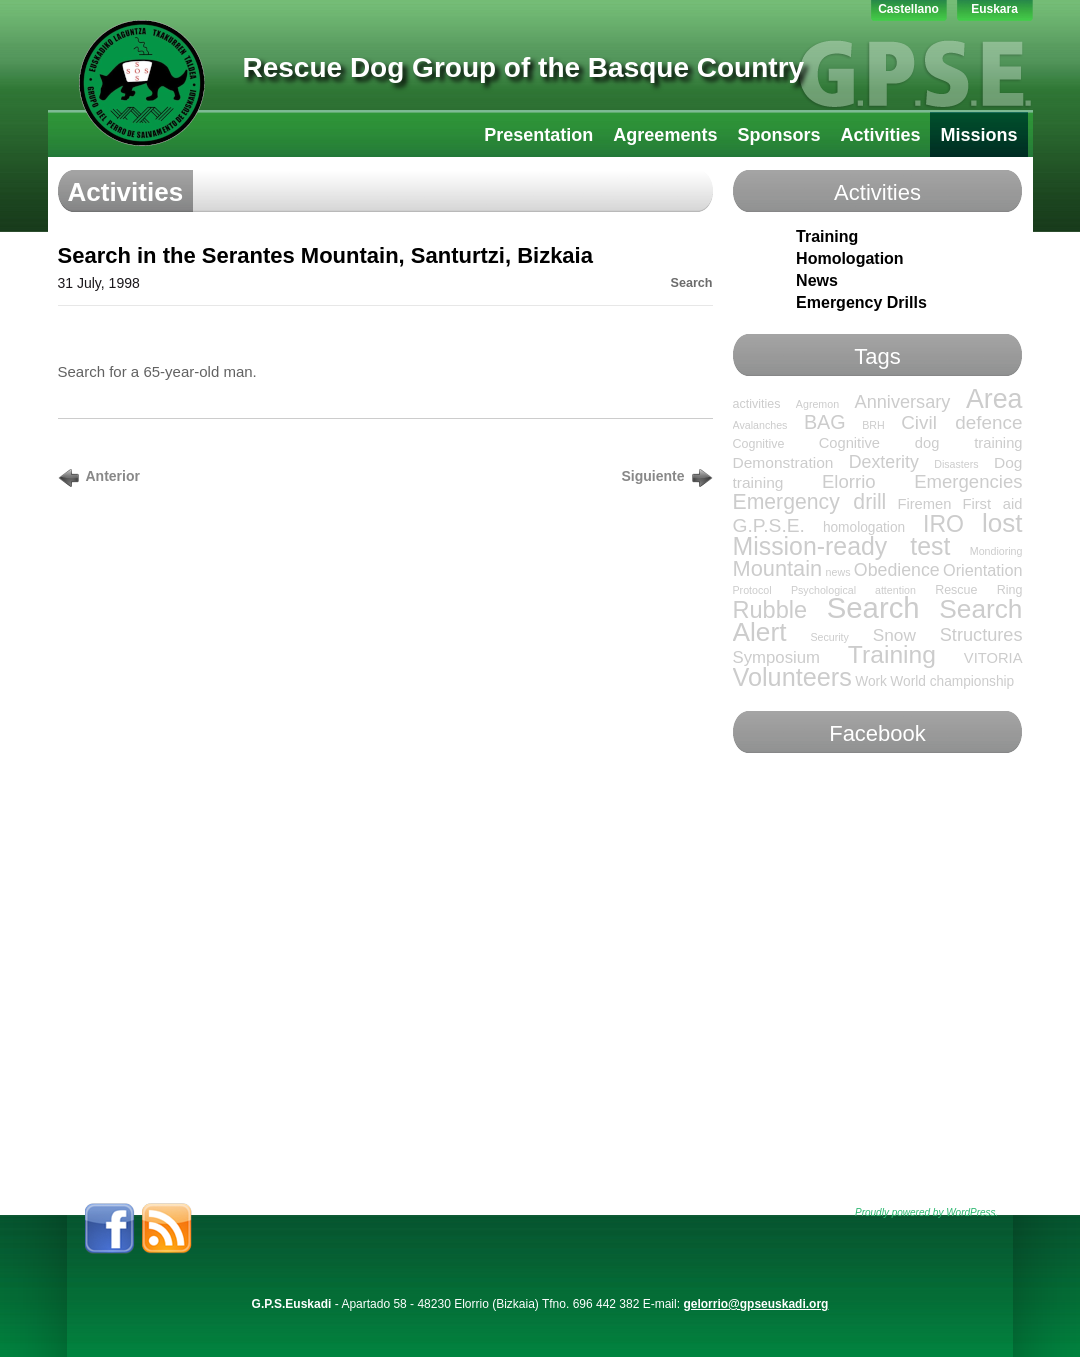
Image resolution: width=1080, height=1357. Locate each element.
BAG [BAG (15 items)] (825, 422)
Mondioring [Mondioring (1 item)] (996, 551)
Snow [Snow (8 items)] (894, 635)
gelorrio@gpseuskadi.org (755, 1304)
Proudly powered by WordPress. (926, 1212)
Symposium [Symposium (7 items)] (777, 657)
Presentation (538, 135)
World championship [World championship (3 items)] (952, 681)
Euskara (994, 9)
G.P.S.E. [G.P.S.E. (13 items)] (769, 525)
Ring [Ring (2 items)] (1010, 590)
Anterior (113, 476)
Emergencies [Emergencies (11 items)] (968, 481)
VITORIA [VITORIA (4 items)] (993, 658)
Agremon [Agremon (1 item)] (817, 404)
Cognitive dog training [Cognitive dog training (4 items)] (921, 443)
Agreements (665, 135)
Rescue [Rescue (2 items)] (956, 590)
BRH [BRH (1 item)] (873, 425)
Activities (880, 135)
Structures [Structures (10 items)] (981, 635)
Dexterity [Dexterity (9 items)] (884, 462)
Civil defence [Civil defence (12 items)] (961, 422)
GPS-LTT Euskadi (142, 83)
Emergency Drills (861, 302)
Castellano (908, 9)
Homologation (850, 258)
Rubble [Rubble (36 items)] (770, 610)
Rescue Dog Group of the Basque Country (524, 67)
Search (691, 283)
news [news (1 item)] (838, 572)
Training (827, 236)
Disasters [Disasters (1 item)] (956, 464)
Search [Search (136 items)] (873, 607)
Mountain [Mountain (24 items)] (778, 568)
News (817, 280)
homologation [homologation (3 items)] (864, 527)
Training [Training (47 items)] (892, 654)
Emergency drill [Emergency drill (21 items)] (810, 501)
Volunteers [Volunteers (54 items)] (792, 677)
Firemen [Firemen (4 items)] (924, 504)
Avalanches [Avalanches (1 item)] (760, 425)
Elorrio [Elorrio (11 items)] (849, 481)
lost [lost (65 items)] (1002, 523)
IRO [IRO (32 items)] (943, 524)
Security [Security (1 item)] (829, 637)
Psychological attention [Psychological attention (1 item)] (853, 590)
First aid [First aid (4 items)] (992, 504)
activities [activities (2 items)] (757, 404)
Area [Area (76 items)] (994, 399)
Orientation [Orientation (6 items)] (982, 570)
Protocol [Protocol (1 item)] (752, 590)
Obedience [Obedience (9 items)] (897, 570)
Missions (978, 135)
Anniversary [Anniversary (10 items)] (903, 402)
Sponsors (778, 135)
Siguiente (652, 476)
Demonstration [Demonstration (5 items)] (783, 462)
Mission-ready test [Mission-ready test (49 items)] (842, 546)
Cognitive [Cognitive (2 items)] (759, 444)
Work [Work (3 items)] (871, 681)
